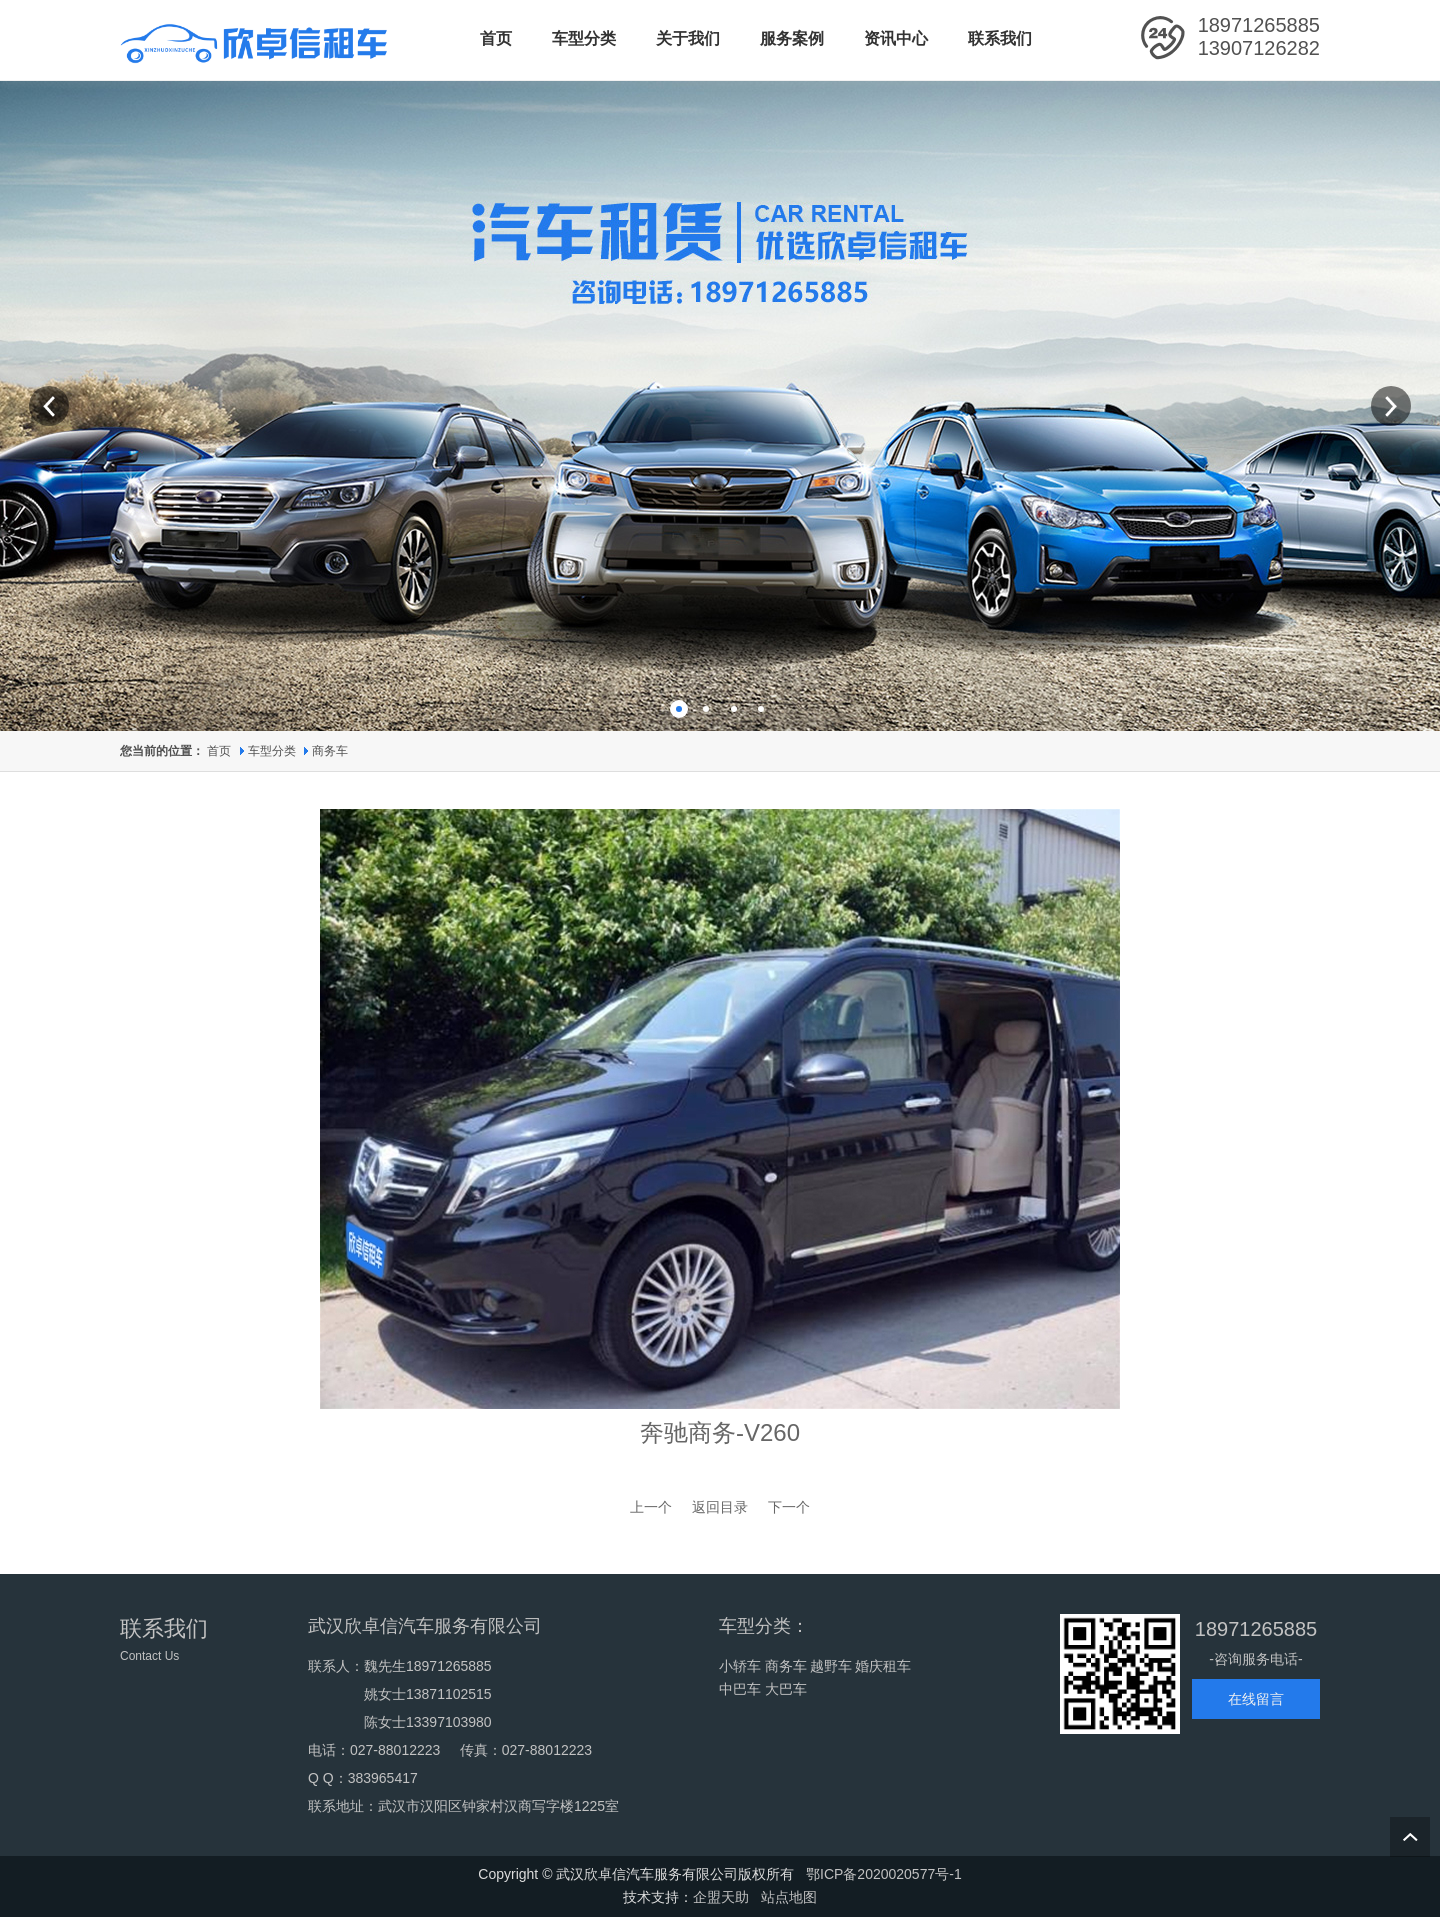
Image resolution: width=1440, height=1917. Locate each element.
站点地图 (789, 1897)
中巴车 (740, 1689)
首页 (219, 751)
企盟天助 (721, 1897)
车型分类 (273, 751)
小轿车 (740, 1666)
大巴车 (786, 1689)
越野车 (831, 1666)
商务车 (330, 751)
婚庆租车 (883, 1666)
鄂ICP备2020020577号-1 (884, 1874)
